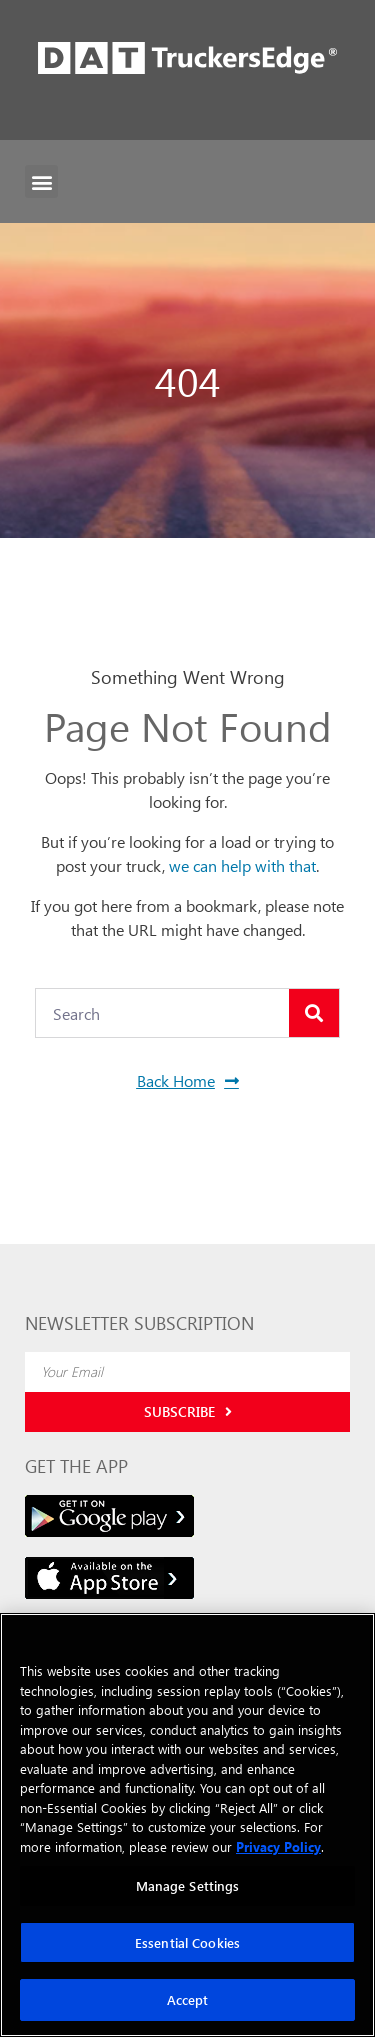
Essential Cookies (187, 1942)
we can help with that (242, 865)
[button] (41, 181)
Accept (188, 1999)
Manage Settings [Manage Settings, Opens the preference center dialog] (188, 1885)
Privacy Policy (278, 1846)
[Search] (314, 1013)
